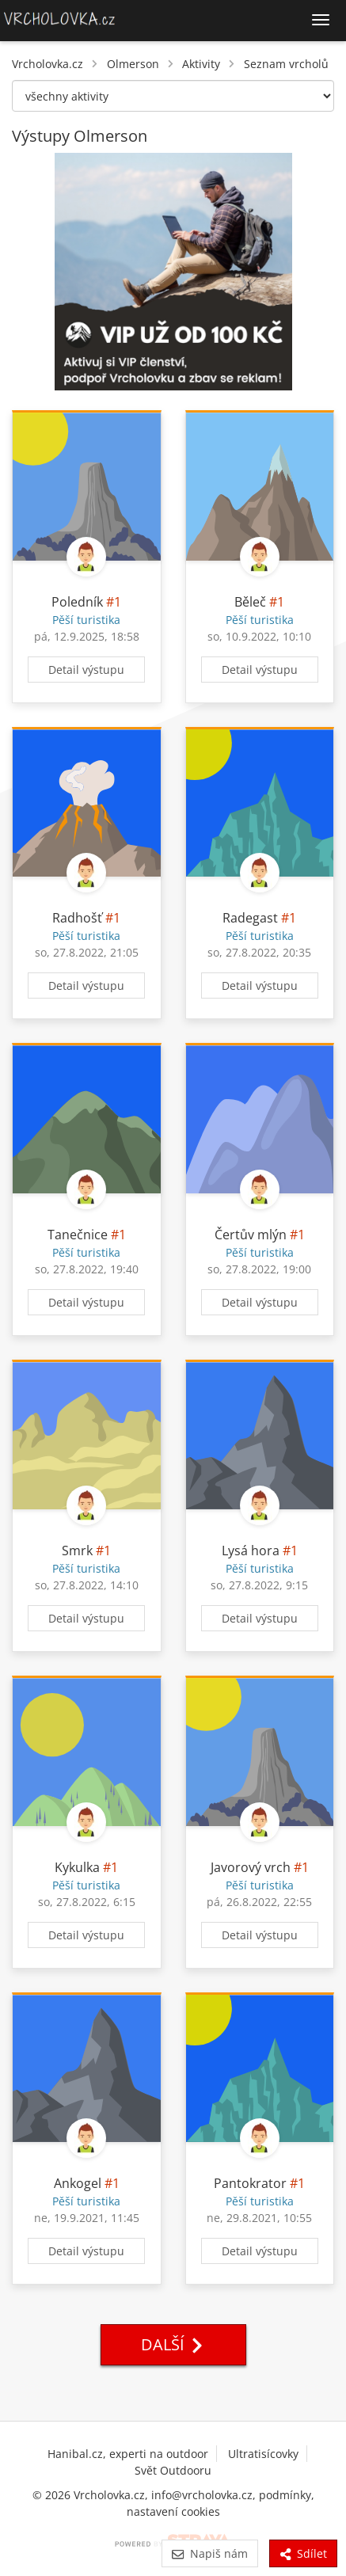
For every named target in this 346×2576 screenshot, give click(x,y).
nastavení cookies (173, 2511)
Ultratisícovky (263, 2453)
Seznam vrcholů (286, 63)
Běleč (250, 602)
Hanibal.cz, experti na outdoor (128, 2453)
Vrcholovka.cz (47, 63)
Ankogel (77, 2183)
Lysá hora (250, 1550)
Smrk (77, 1550)
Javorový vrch (251, 1867)
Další (173, 2344)
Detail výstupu (86, 669)
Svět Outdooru (173, 2470)
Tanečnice (78, 1234)
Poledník (77, 602)
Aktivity (201, 63)
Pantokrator (250, 2183)
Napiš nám (209, 2553)
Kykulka (77, 1867)
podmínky (285, 2494)
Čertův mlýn (251, 1234)
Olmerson (133, 63)
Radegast (250, 918)
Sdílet (303, 2553)
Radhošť (77, 918)
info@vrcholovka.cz (202, 2494)
